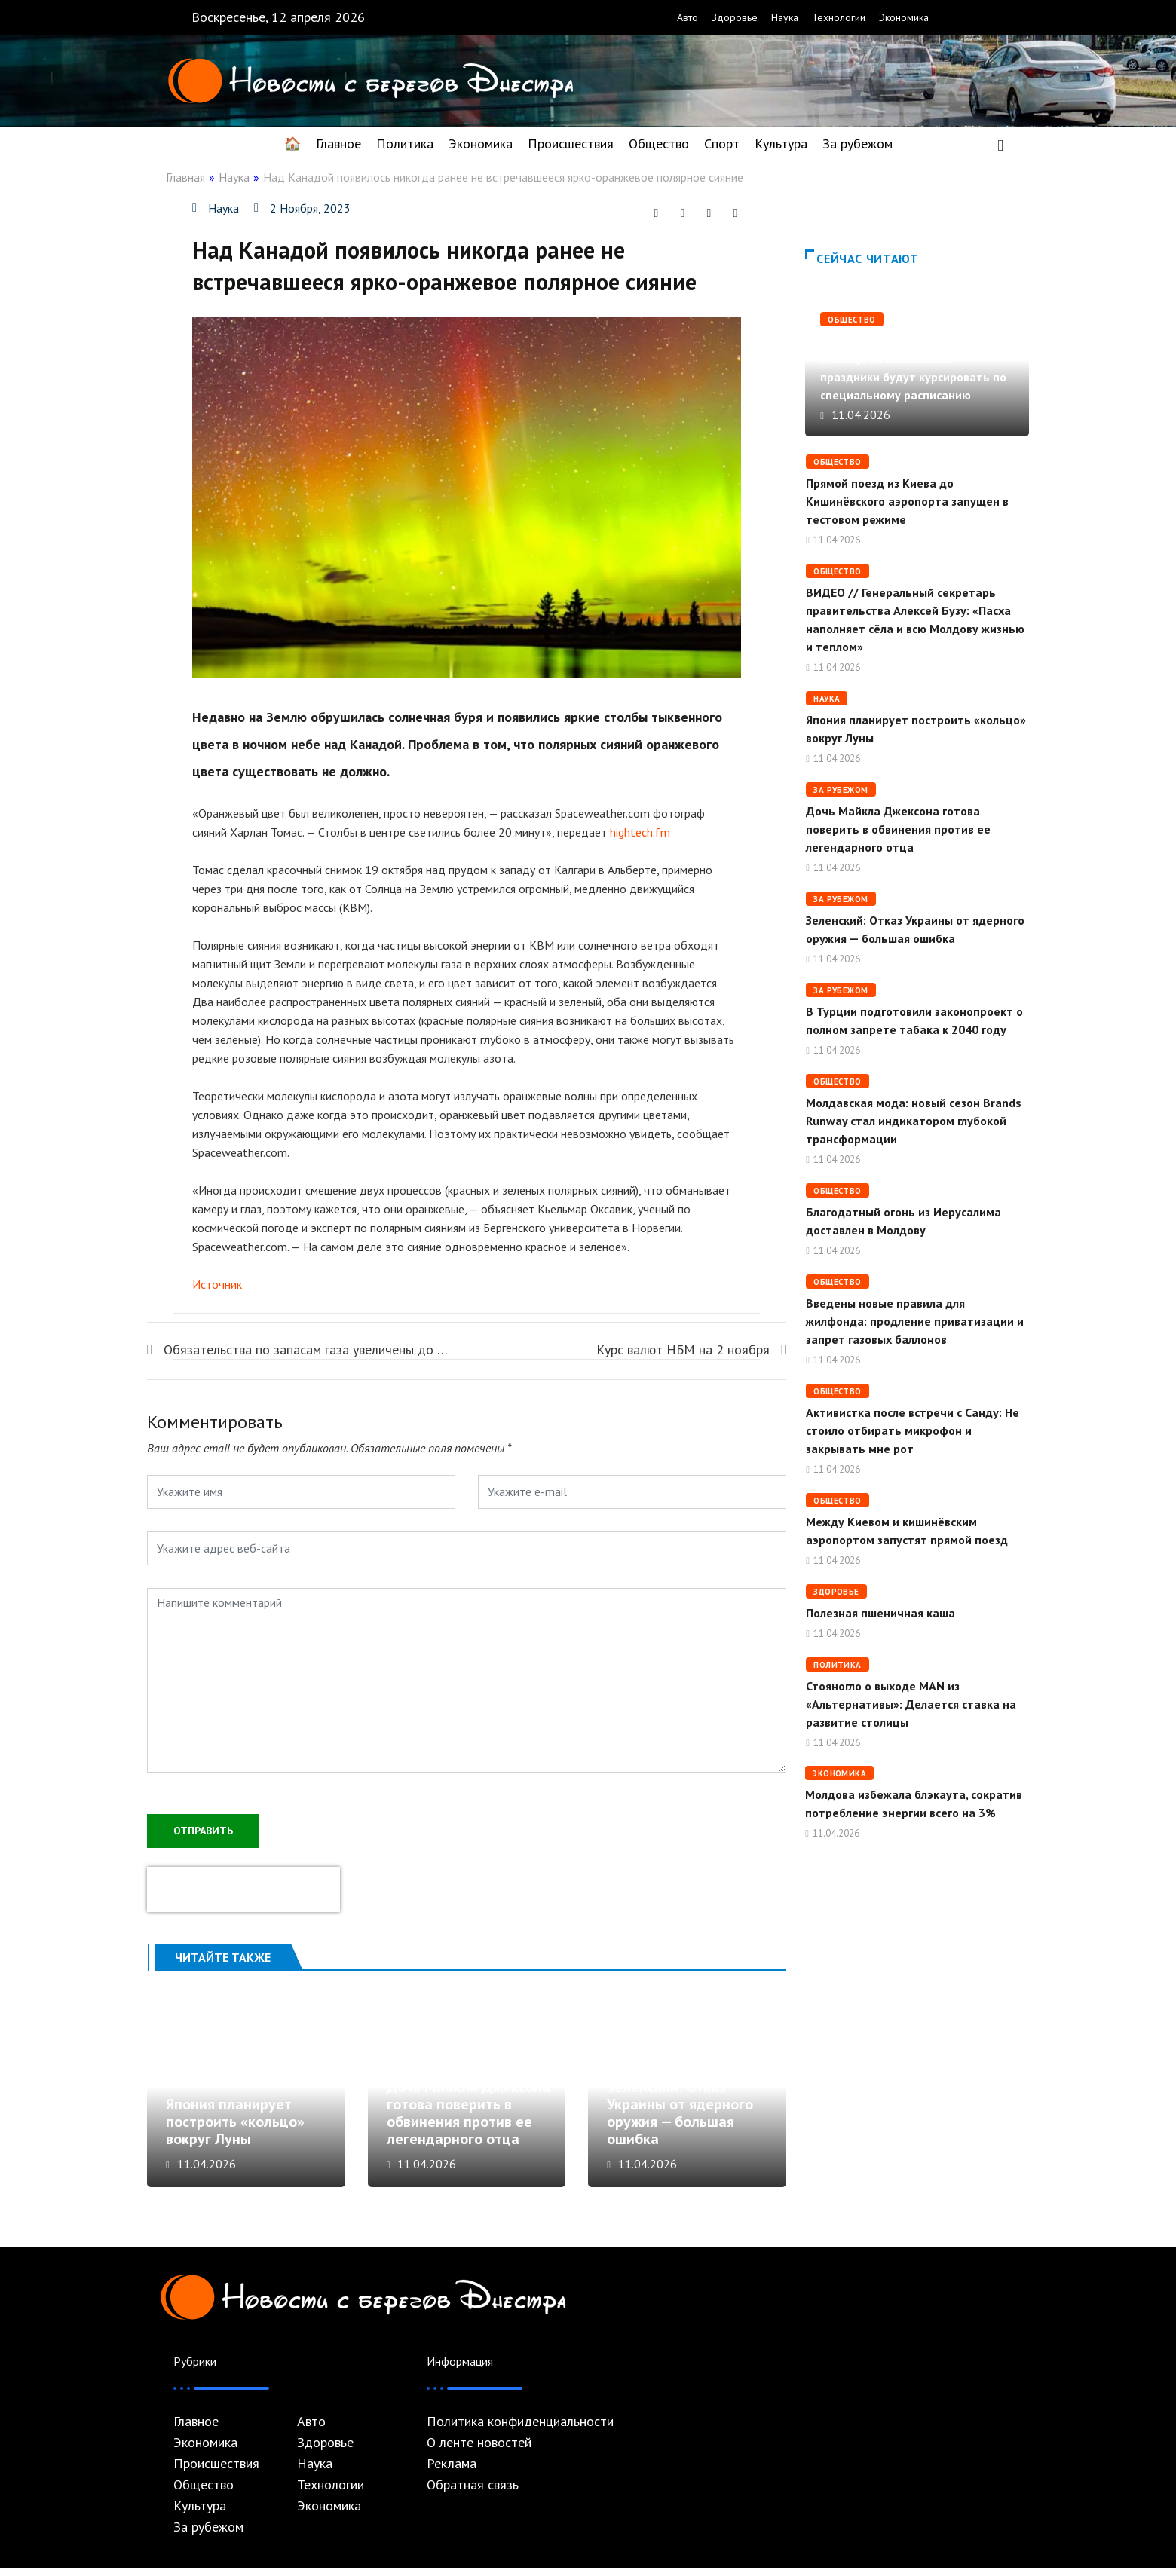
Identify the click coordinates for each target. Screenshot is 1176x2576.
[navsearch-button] (1000, 144)
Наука (784, 17)
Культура (781, 143)
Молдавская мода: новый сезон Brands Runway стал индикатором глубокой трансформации (913, 1120)
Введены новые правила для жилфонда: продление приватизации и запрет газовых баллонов (915, 1321)
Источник (217, 1284)
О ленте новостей (479, 2450)
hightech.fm (640, 832)
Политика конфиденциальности (520, 2429)
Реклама (451, 2471)
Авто (687, 17)
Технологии (838, 17)
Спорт (722, 143)
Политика (404, 143)
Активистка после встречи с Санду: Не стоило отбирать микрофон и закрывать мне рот (912, 1430)
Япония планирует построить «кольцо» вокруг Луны (235, 2130)
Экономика (904, 17)
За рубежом (857, 143)
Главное (338, 143)
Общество (659, 143)
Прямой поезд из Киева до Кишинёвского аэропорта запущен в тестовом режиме (907, 501)
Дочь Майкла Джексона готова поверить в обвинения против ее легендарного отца (468, 2121)
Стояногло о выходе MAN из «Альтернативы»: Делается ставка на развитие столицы (911, 1704)
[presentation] (243, 1888)
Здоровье (735, 17)
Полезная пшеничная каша (880, 1612)
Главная (185, 177)
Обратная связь (473, 2492)
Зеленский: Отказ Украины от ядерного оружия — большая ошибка (680, 2121)
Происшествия (571, 143)
